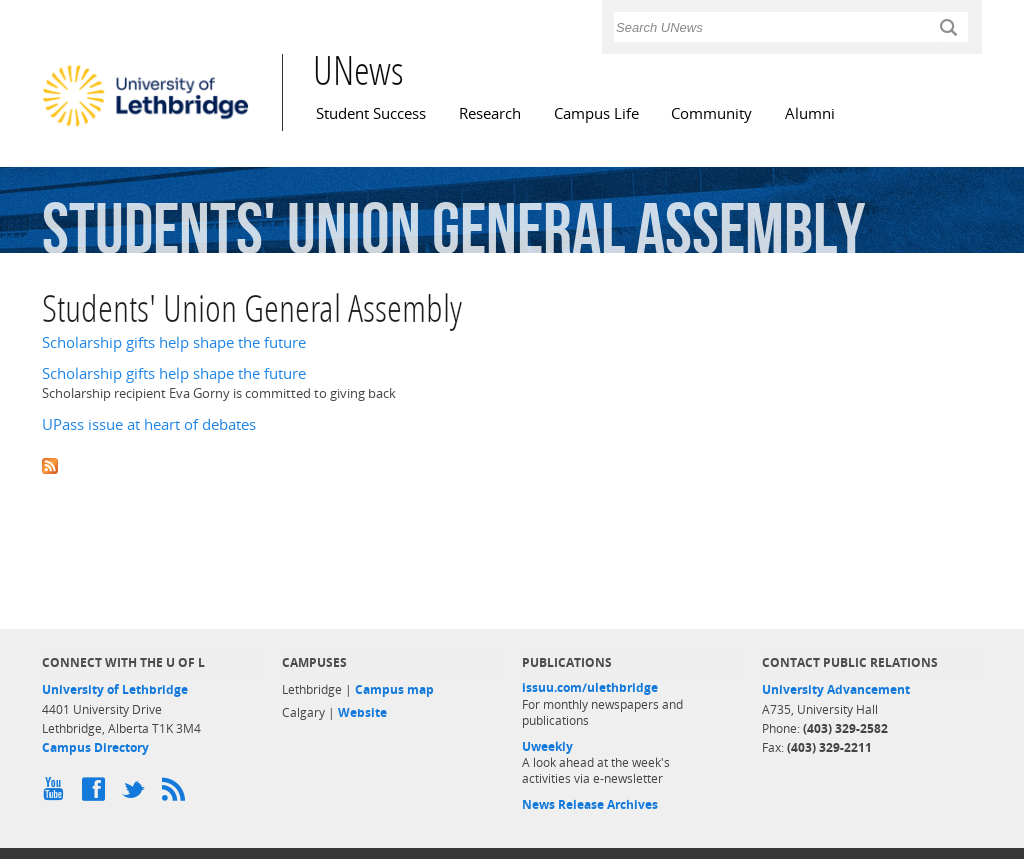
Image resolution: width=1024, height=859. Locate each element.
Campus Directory (95, 747)
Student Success (371, 113)
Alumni (810, 113)
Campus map (394, 689)
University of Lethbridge (115, 689)
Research (490, 113)
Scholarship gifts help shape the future (174, 342)
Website (362, 712)
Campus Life (596, 113)
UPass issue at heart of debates (149, 424)
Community (711, 113)
